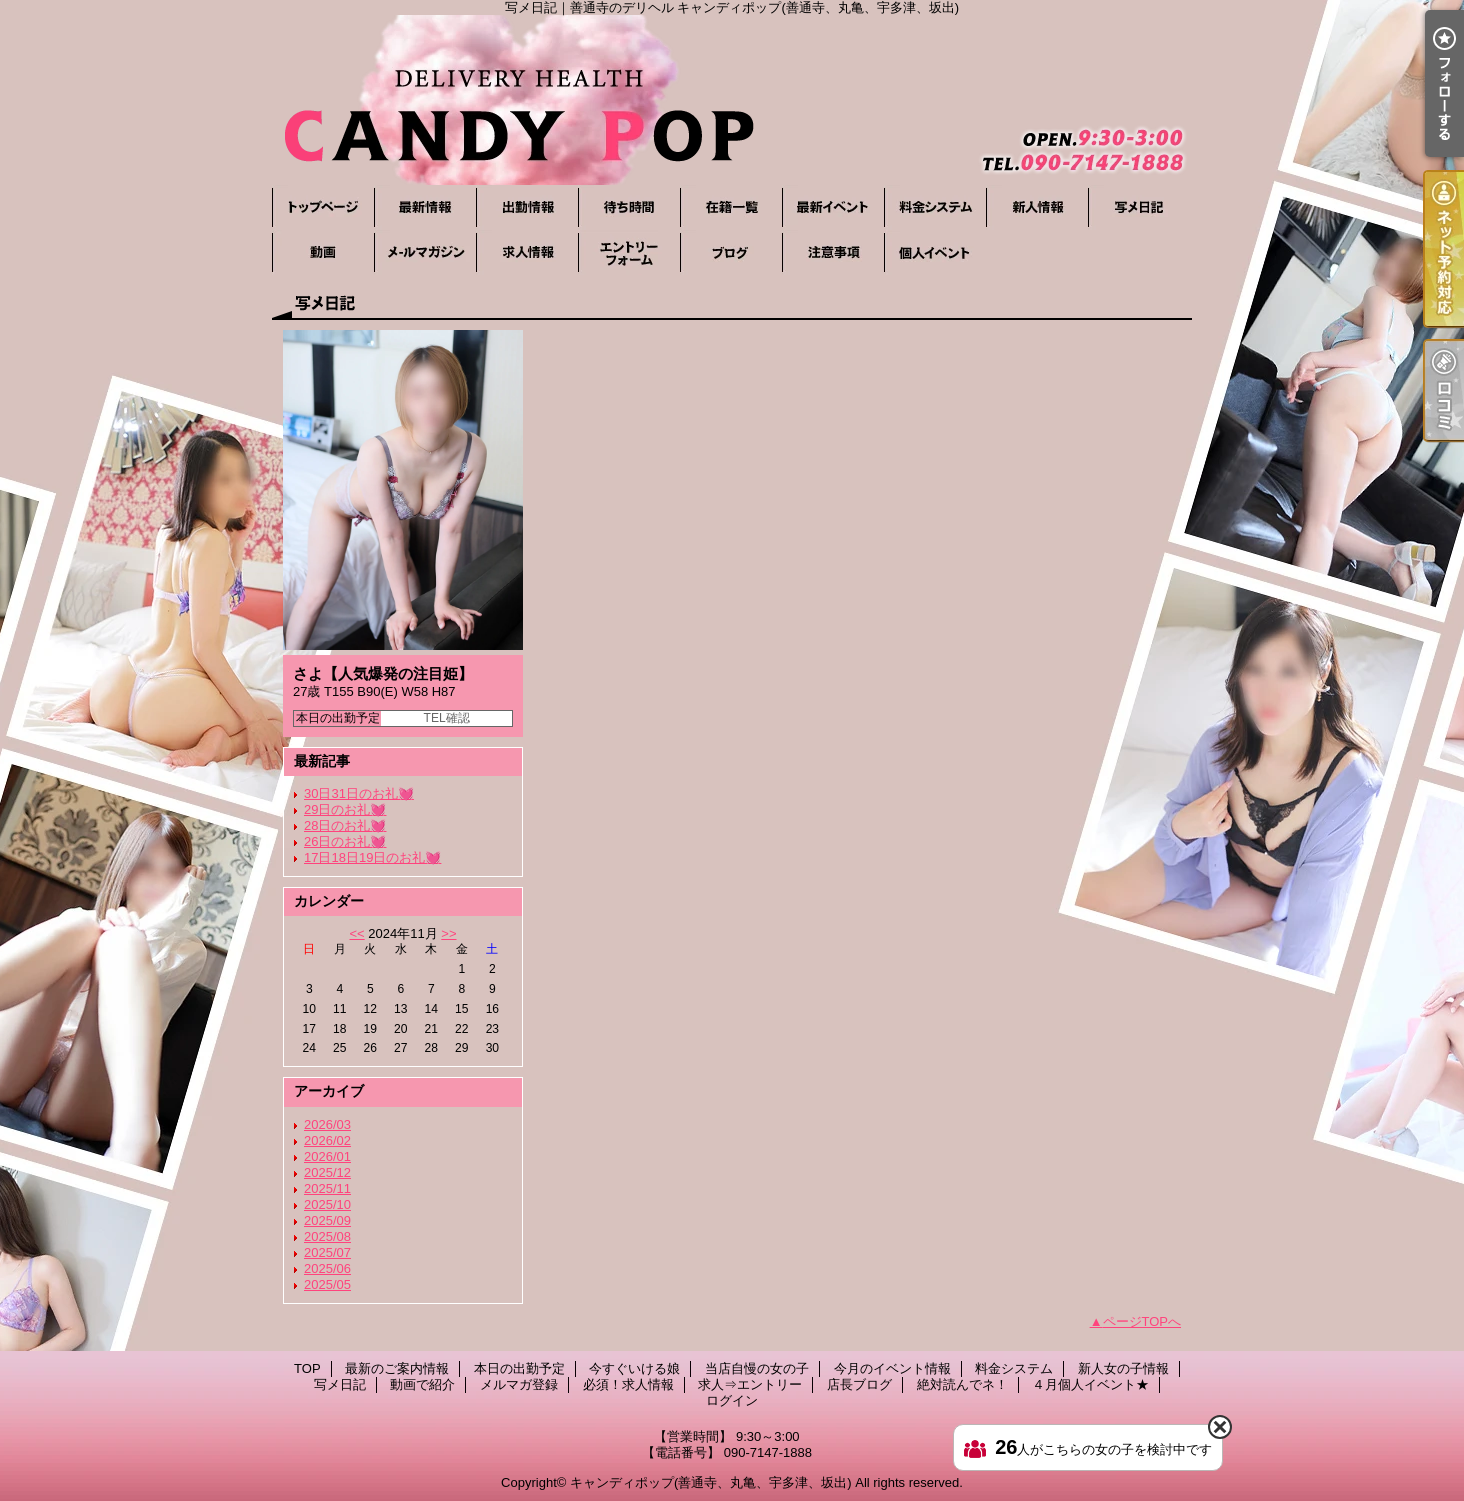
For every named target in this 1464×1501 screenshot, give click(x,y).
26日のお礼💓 (345, 841)
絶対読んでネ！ (833, 252)
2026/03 (327, 1124)
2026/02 (327, 1140)
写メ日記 (1139, 207)
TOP (323, 207)
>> (448, 933)
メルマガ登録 (425, 252)
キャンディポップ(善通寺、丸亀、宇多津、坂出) (711, 1482)
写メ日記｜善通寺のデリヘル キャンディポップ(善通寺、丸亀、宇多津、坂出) (732, 100)
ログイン (732, 1400)
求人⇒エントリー (629, 252)
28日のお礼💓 (345, 825)
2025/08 (327, 1236)
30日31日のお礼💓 (359, 793)
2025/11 (327, 1188)
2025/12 (327, 1172)
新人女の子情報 (1037, 207)
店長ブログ (731, 252)
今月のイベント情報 (833, 207)
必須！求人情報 (527, 252)
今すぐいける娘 (629, 207)
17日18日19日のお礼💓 (372, 857)
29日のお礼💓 (345, 809)
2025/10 (327, 1204)
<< (356, 933)
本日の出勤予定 (527, 207)
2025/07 (327, 1252)
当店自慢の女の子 (731, 207)
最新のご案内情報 (425, 207)
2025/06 (327, 1268)
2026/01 (327, 1156)
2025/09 (327, 1220)
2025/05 (327, 1284)
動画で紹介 (323, 252)
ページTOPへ (1142, 1321)
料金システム (935, 207)
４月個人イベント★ (935, 252)
